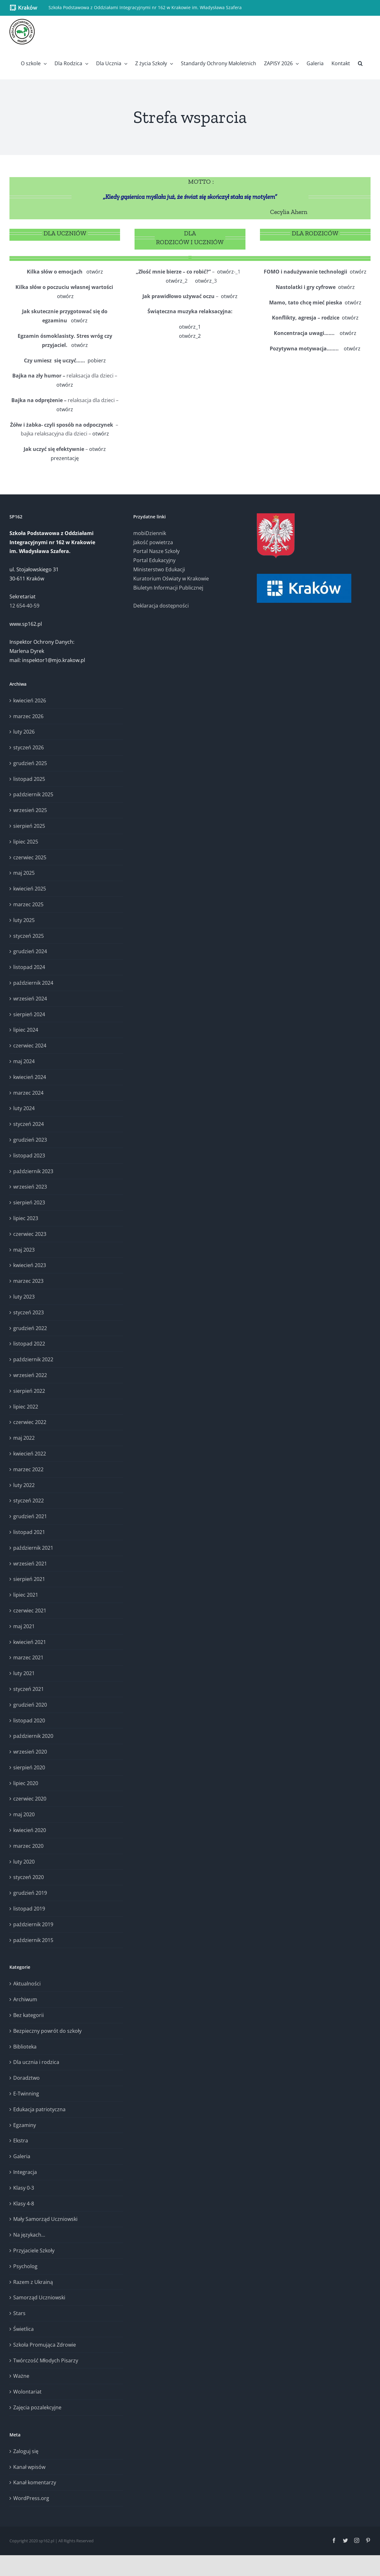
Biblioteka (25, 2046)
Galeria (21, 2156)
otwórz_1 (190, 326)
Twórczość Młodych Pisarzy (45, 2360)
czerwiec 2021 (29, 1610)
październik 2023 (33, 1171)
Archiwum (25, 1999)
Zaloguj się (25, 2451)
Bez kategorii (28, 2015)
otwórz (94, 271)
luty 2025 (24, 920)
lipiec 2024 (25, 1029)
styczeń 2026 (28, 747)
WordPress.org (31, 2498)
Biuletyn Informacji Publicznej (168, 587)
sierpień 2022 (29, 1390)
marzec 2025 (28, 904)
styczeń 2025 (28, 935)
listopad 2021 (29, 1532)
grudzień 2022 (30, 1328)
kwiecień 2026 (29, 700)
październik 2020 (33, 1735)
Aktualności (27, 1983)
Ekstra (20, 2140)
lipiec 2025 (25, 841)
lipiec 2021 (25, 1594)
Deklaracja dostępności (161, 605)
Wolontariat (27, 2391)
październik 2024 (33, 982)
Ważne (21, 2375)
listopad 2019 (29, 1908)
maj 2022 (24, 1437)
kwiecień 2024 (29, 1077)
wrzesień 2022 (30, 1375)
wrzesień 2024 (30, 998)
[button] (360, 63)
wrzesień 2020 (30, 1751)
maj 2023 (24, 1249)
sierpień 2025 (29, 825)
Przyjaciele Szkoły (34, 2250)
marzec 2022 (28, 1469)
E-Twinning (26, 2093)
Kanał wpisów (29, 2467)
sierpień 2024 (29, 1014)
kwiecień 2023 (29, 1265)
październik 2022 (33, 1359)
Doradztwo (26, 2077)
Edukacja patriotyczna (39, 2109)
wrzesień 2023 (30, 1186)
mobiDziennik (149, 533)
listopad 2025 (29, 778)
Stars (19, 2313)
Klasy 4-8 (23, 2203)
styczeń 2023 (28, 1312)
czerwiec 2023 (29, 1233)
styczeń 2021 (28, 1689)
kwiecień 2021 (29, 1642)
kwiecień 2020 (29, 1830)
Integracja (25, 2172)
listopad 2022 (29, 1343)
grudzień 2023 (30, 1139)
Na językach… (29, 2234)
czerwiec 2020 (29, 1798)
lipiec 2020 (25, 1783)
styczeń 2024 (28, 1124)
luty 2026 (24, 731)
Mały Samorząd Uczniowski (45, 2219)
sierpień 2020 (29, 1767)
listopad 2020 (29, 1720)
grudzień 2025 (30, 763)
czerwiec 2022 (29, 1422)
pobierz (97, 360)
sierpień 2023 (29, 1202)
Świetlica (23, 2328)
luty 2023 (24, 1296)
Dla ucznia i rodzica (36, 2062)
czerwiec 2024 (29, 1045)
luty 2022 (24, 1485)
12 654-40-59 (24, 605)
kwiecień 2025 (29, 888)
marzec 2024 (28, 1092)
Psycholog (25, 2266)
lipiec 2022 (25, 1406)
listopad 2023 (29, 1155)
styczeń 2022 (28, 1500)
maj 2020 (24, 1814)
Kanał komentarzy (34, 2482)
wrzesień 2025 (30, 810)
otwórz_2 (190, 335)
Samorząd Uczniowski (39, 2297)
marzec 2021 (28, 1657)
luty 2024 (24, 1108)
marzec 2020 (28, 1845)
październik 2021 (33, 1547)
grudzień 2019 (30, 1892)
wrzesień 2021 (30, 1563)
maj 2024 (24, 1061)
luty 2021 (24, 1673)
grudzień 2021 (30, 1516)
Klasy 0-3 (23, 2187)
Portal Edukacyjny (154, 560)
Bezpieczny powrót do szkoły (47, 2030)
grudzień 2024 (30, 951)
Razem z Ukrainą (33, 2282)
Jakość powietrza (153, 542)
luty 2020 (24, 1861)
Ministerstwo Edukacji (159, 569)
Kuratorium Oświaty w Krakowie (171, 578)
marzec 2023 (28, 1280)
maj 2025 (24, 872)
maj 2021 (24, 1626)
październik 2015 (33, 1940)
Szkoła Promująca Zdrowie (44, 2344)
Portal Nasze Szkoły (156, 551)
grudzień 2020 (30, 1704)
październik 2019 (33, 1924)
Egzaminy (24, 2125)
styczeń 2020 (28, 1877)
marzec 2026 (28, 716)
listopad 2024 (29, 967)
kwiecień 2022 (29, 1453)
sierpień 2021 (29, 1579)
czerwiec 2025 (29, 857)
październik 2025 (33, 794)
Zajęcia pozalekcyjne (37, 2407)
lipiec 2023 (25, 1218)
